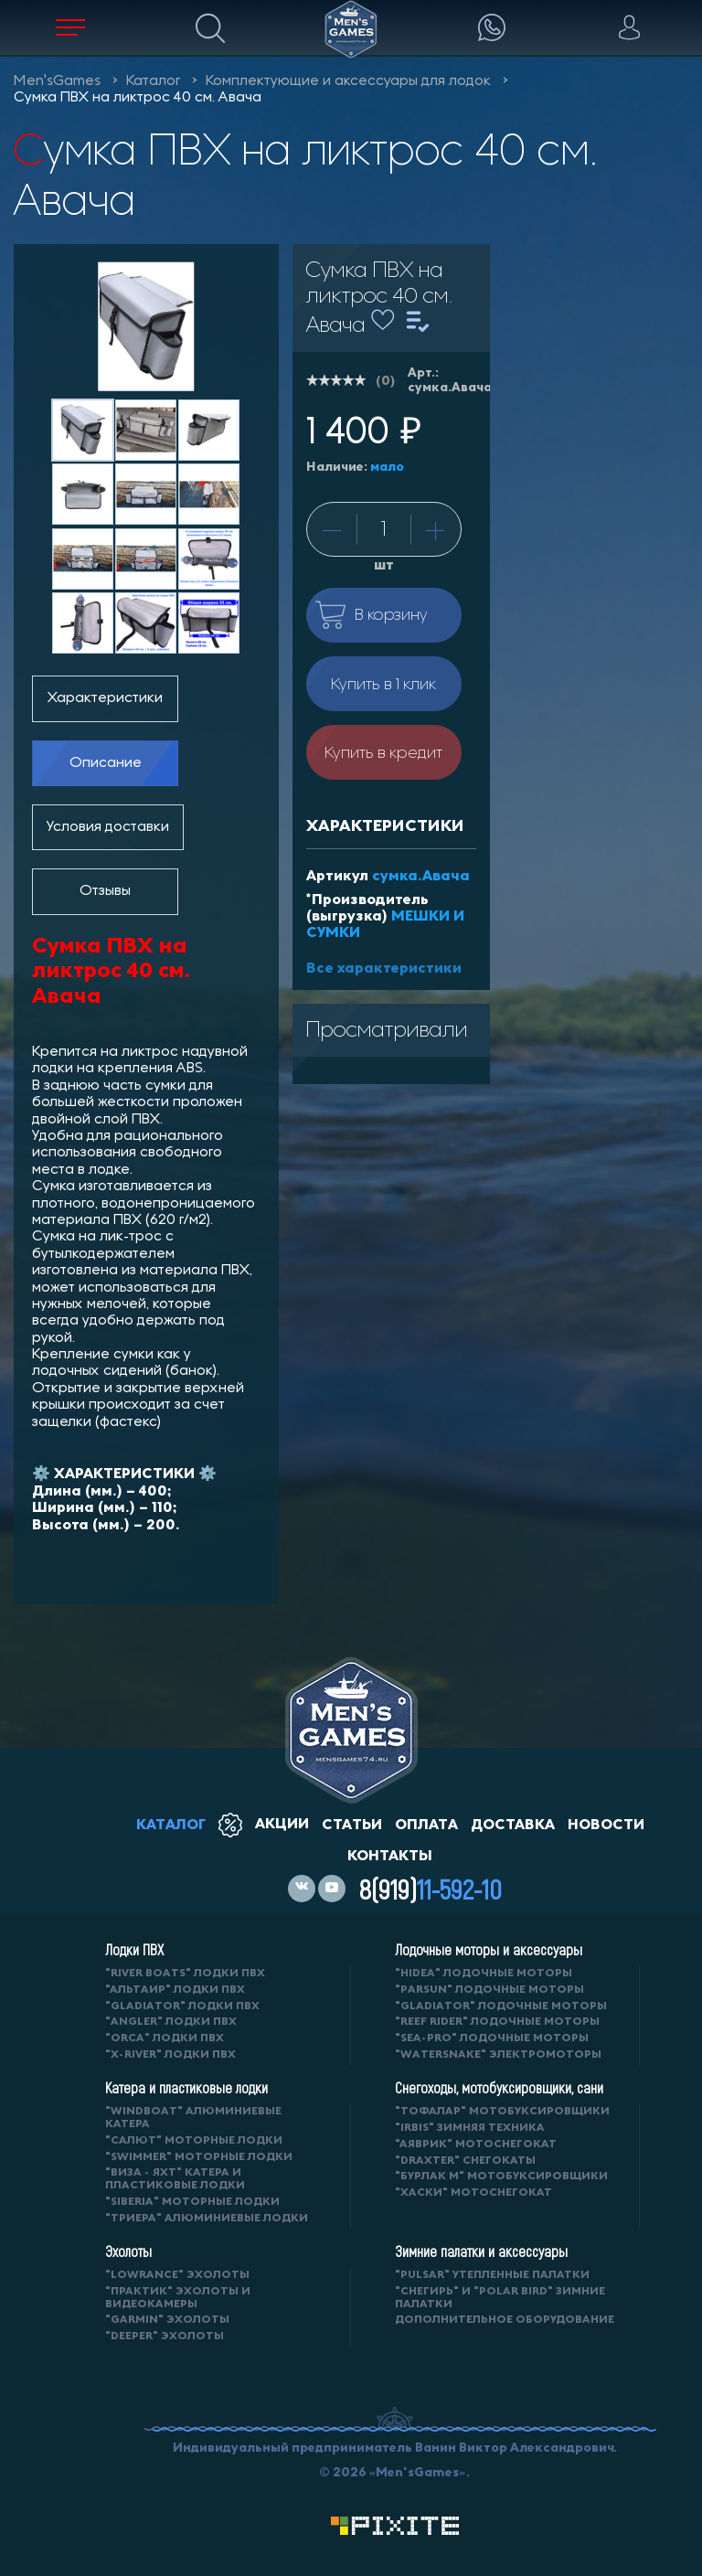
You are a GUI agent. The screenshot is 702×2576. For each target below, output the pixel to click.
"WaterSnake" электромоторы (498, 2054)
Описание (105, 763)
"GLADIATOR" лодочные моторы (501, 2006)
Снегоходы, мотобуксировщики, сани (499, 2088)
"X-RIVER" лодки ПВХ (170, 2054)
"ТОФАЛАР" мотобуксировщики (502, 2111)
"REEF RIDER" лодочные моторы (497, 2022)
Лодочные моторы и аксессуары (488, 1950)
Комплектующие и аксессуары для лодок (348, 81)
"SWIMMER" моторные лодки (198, 2157)
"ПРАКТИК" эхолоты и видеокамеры (177, 2297)
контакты (389, 1855)
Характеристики (105, 698)
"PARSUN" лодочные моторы (489, 1990)
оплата (426, 1824)
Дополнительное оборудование (504, 2320)
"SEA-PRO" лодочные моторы (492, 2038)
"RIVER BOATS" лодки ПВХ (185, 1973)
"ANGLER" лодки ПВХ (171, 2022)
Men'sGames (57, 81)
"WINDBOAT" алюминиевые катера (193, 2117)
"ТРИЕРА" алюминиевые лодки (206, 2218)
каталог (171, 1824)
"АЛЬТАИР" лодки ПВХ (175, 1990)
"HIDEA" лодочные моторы (483, 1973)
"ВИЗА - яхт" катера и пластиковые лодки (175, 2178)
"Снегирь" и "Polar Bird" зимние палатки (500, 2297)
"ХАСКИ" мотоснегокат (473, 2192)
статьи (352, 1824)
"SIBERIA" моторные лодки (192, 2202)
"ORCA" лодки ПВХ (164, 2038)
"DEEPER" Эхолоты (164, 2336)
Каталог (153, 81)
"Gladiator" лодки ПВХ (182, 2006)
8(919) (430, 1888)
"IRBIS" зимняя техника (470, 2128)
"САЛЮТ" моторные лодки (193, 2140)
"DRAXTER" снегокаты (465, 2160)
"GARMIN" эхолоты (167, 2320)
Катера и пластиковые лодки (186, 2088)
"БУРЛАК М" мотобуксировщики (501, 2176)
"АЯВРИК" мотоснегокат (476, 2144)
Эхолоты (128, 2251)
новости (606, 1824)
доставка (513, 1824)
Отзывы (105, 891)
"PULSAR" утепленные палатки (492, 2275)
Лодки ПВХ (134, 1950)
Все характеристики (384, 967)
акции (263, 1823)
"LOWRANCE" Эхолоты (177, 2275)
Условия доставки (108, 827)
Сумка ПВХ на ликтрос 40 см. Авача (137, 97)
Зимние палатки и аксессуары (481, 2251)
